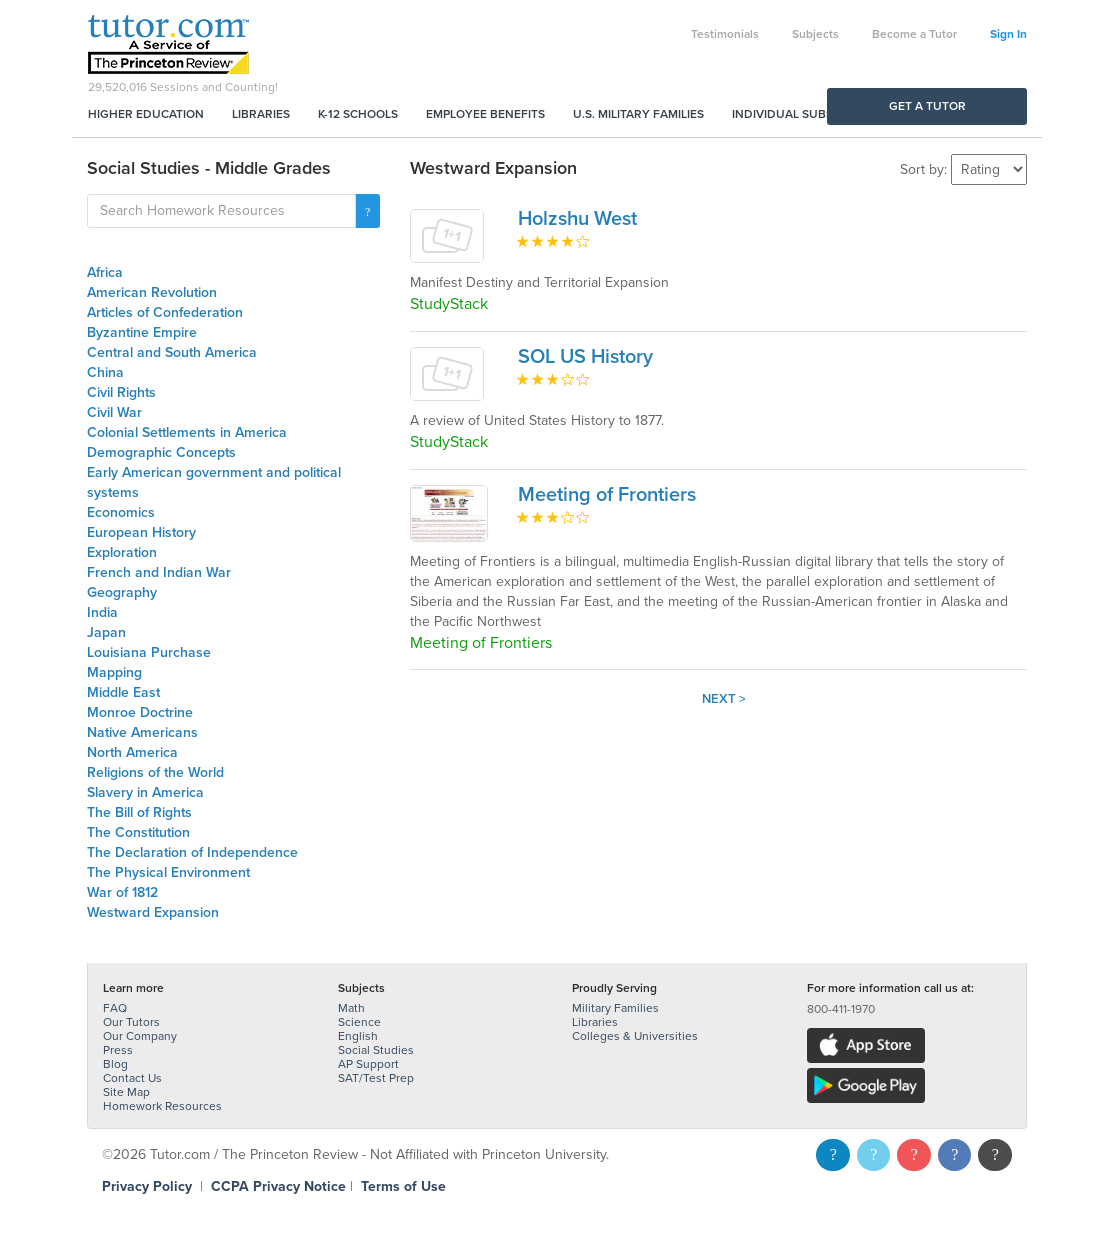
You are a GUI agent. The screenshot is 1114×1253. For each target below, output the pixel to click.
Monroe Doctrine (140, 712)
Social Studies (376, 1050)
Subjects (815, 34)
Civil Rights (121, 392)
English (358, 1036)
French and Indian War (159, 572)
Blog (115, 1064)
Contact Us (132, 1078)
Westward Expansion (153, 912)
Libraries (261, 114)
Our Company (140, 1036)
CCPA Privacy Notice (278, 1186)
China (105, 372)
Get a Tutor (927, 106)
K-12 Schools (358, 114)
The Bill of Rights (139, 812)
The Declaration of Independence (192, 852)
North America (132, 752)
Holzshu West (577, 219)
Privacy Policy (147, 1186)
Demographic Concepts (161, 452)
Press (118, 1050)
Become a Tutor (914, 34)
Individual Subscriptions (813, 114)
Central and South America (172, 352)
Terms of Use (403, 1186)
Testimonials (725, 34)
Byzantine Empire (142, 332)
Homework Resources (162, 1106)
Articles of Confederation (165, 312)
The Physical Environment (168, 872)
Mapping (114, 672)
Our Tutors (131, 1022)
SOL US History (585, 357)
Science (359, 1022)
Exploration (122, 552)
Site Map (126, 1092)
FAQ (115, 1008)
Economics (121, 512)
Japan (106, 632)
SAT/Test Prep (376, 1078)
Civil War (114, 412)
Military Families (615, 1008)
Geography (122, 592)
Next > (724, 699)
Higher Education (146, 114)
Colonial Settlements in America (187, 432)
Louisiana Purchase (149, 652)
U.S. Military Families (638, 114)
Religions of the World (155, 772)
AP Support (368, 1064)
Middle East (123, 692)
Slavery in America (145, 792)
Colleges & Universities (635, 1036)
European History (141, 532)
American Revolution (152, 292)
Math (351, 1008)
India (102, 612)
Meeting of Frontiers (607, 495)
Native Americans (142, 732)
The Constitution (138, 832)
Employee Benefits (485, 114)
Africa (105, 272)
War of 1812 (122, 892)
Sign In (1008, 34)
